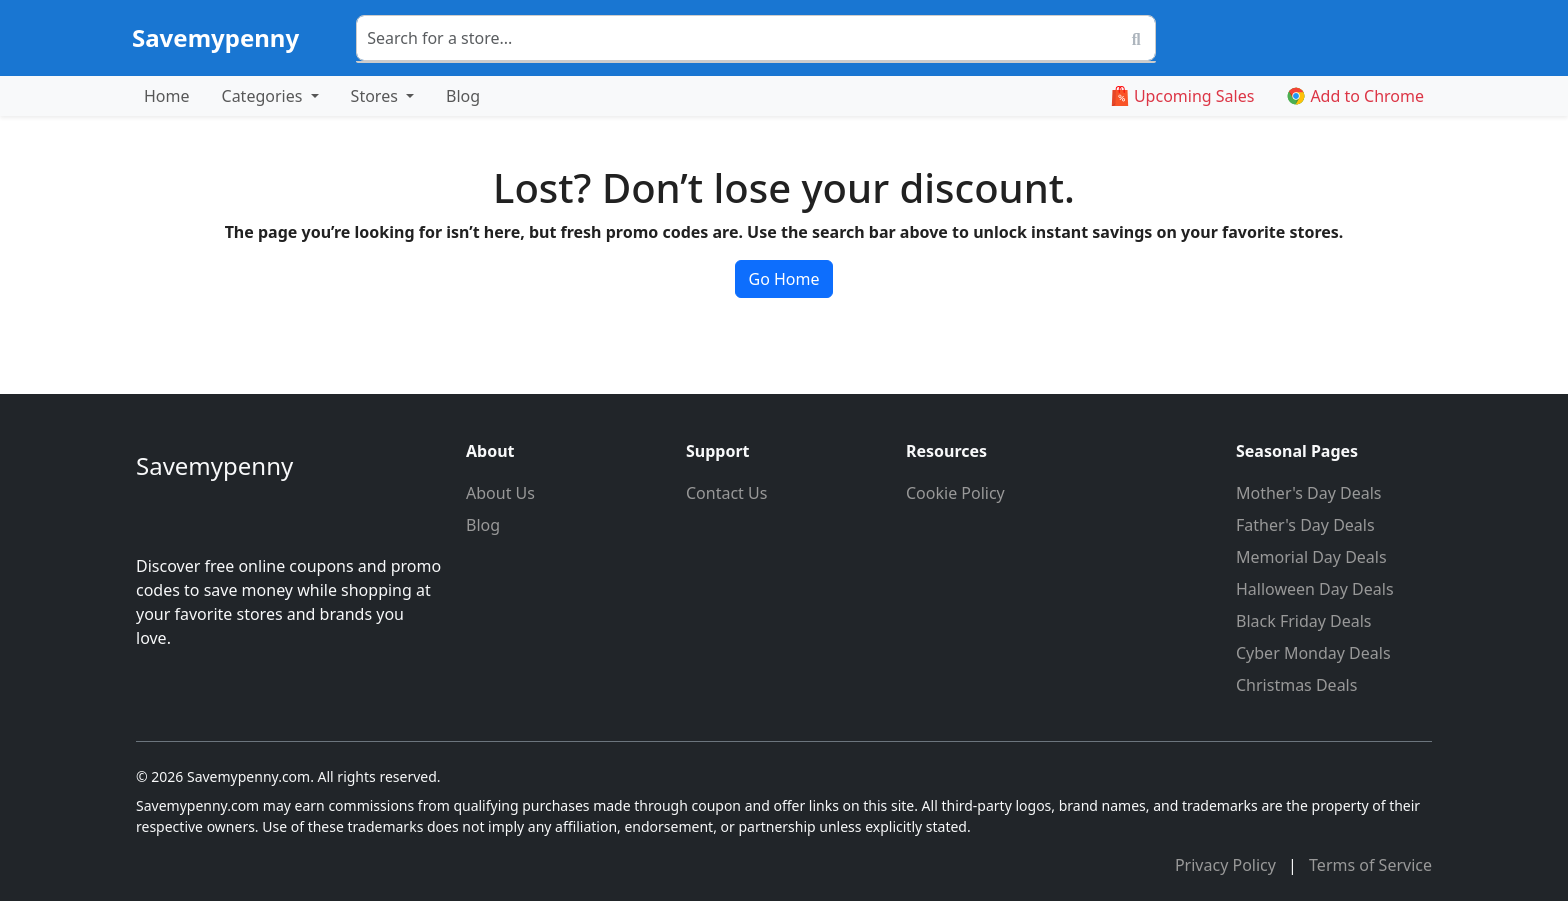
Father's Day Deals (1305, 525)
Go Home (783, 279)
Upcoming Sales (1182, 96)
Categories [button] (264, 96)
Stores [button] (376, 96)
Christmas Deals (1296, 685)
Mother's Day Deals (1309, 493)
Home (167, 96)
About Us (500, 493)
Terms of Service (1370, 865)
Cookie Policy (955, 493)
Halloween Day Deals (1315, 589)
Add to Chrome (1355, 96)
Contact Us (726, 493)
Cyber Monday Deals (1313, 653)
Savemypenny (215, 37)
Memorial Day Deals (1311, 557)
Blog (463, 96)
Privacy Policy (1227, 865)
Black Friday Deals (1304, 621)
